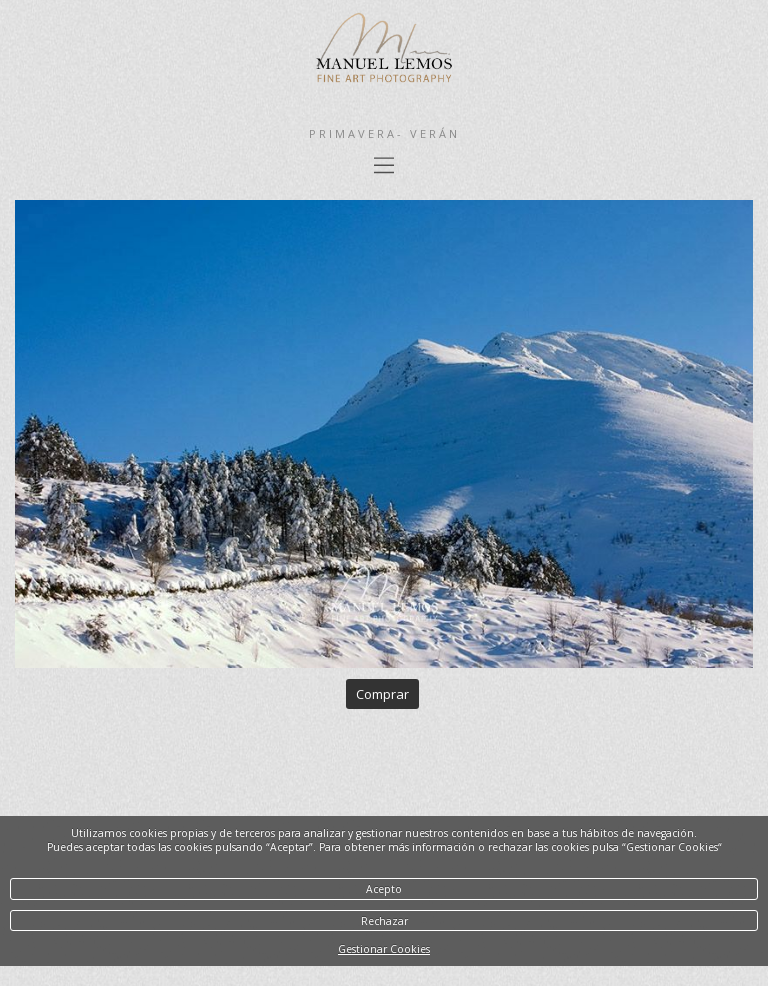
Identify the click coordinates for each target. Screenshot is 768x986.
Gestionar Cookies (384, 949)
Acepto (384, 889)
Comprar (382, 694)
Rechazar (384, 921)
